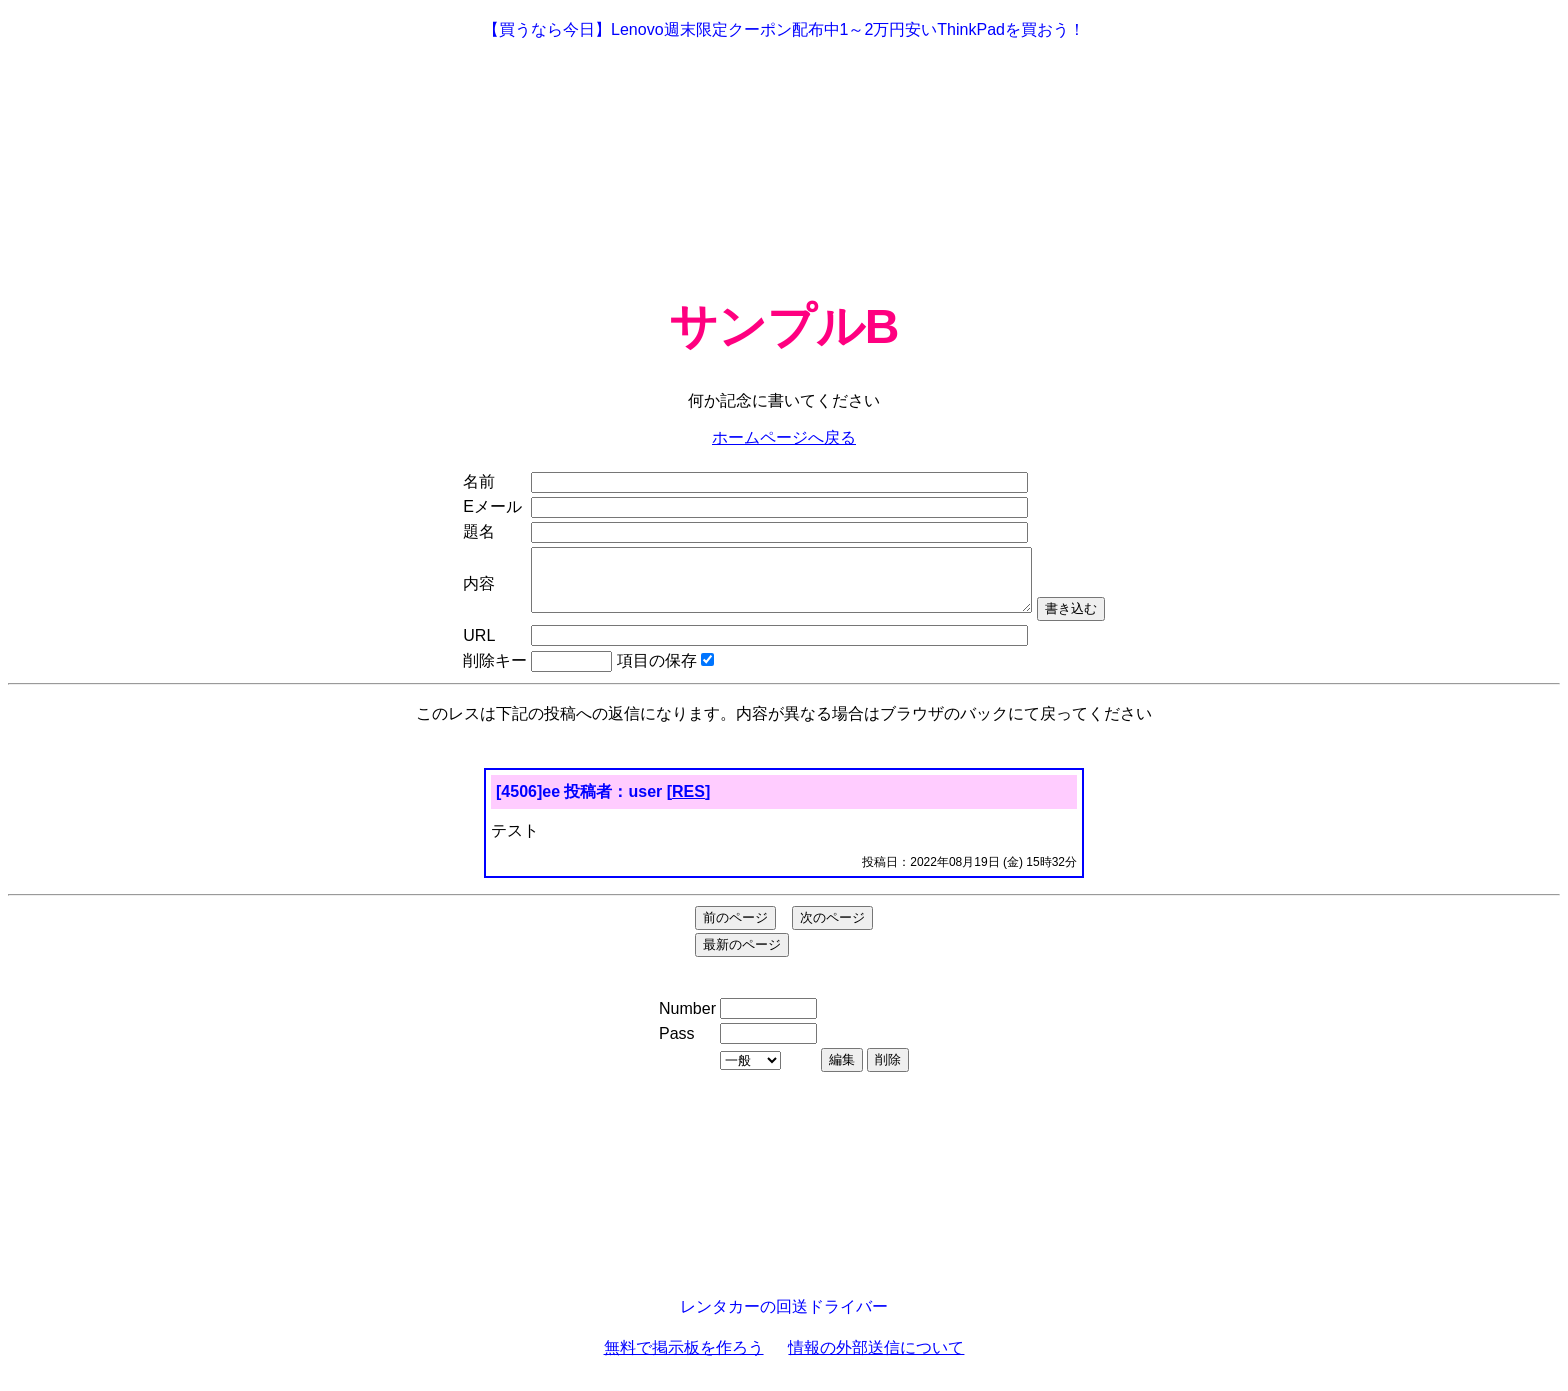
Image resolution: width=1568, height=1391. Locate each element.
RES (688, 803)
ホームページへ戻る (784, 437)
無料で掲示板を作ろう (684, 1359)
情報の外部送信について (876, 1359)
